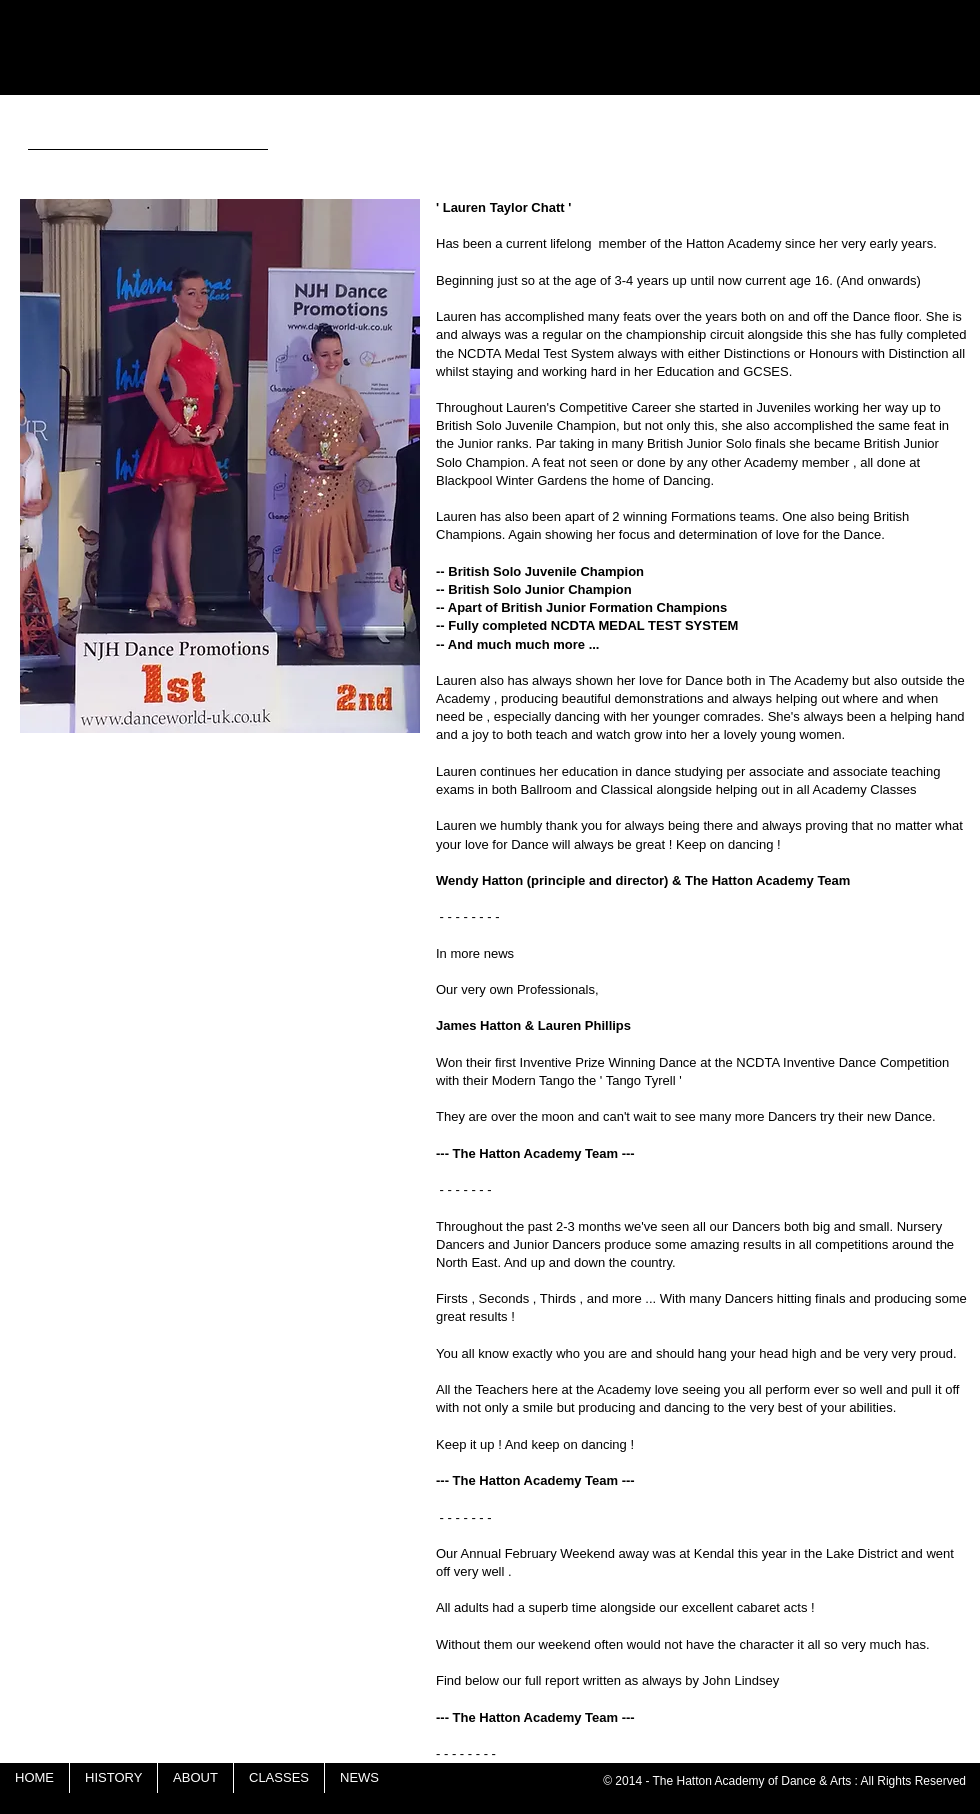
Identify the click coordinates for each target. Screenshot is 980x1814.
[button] (220, 466)
